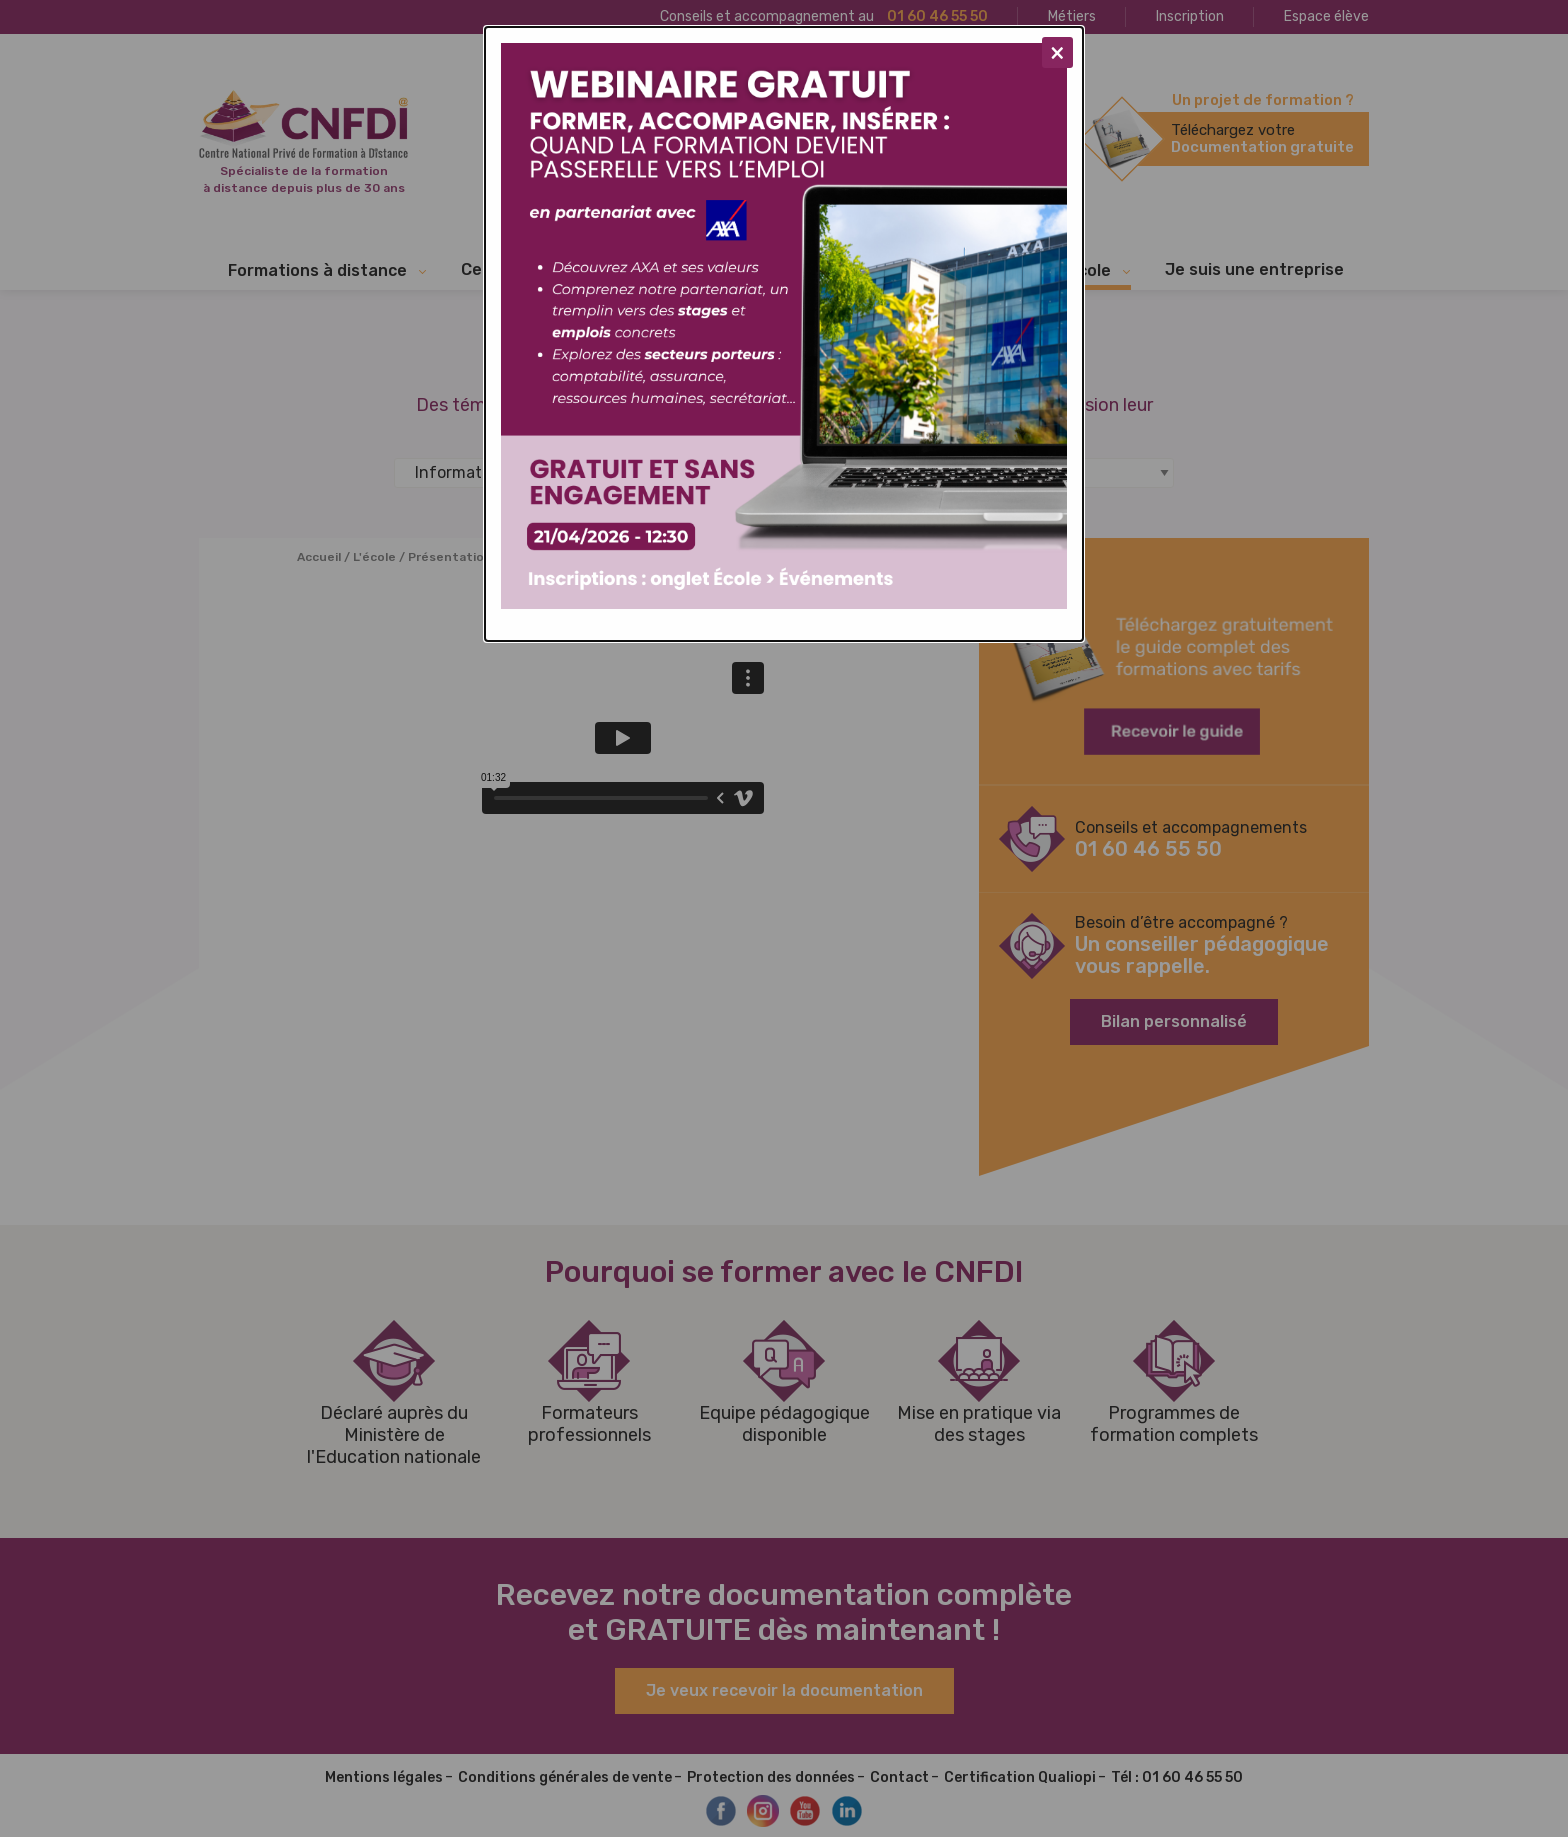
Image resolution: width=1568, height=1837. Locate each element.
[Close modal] (1057, 52)
